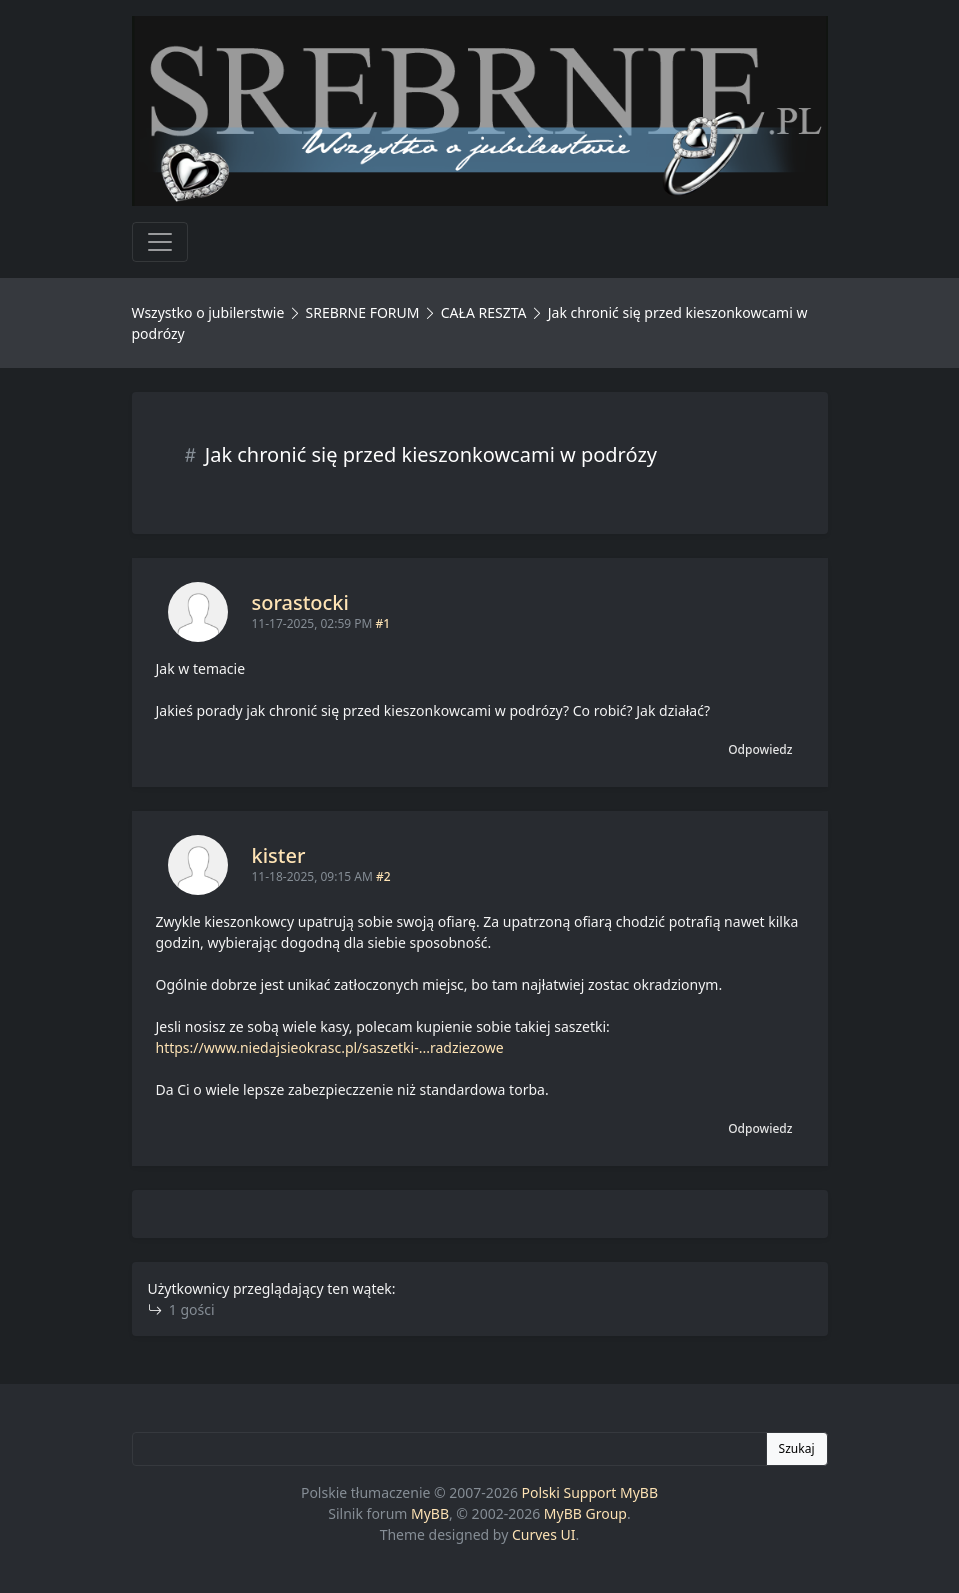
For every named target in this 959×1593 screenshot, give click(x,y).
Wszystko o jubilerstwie (208, 312)
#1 (383, 623)
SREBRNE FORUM (363, 312)
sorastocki (300, 602)
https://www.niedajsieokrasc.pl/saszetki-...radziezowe (330, 1047)
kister (279, 855)
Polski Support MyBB (590, 1492)
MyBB (430, 1513)
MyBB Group (585, 1513)
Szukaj (797, 1448)
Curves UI (544, 1534)
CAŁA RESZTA (484, 312)
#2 (383, 876)
